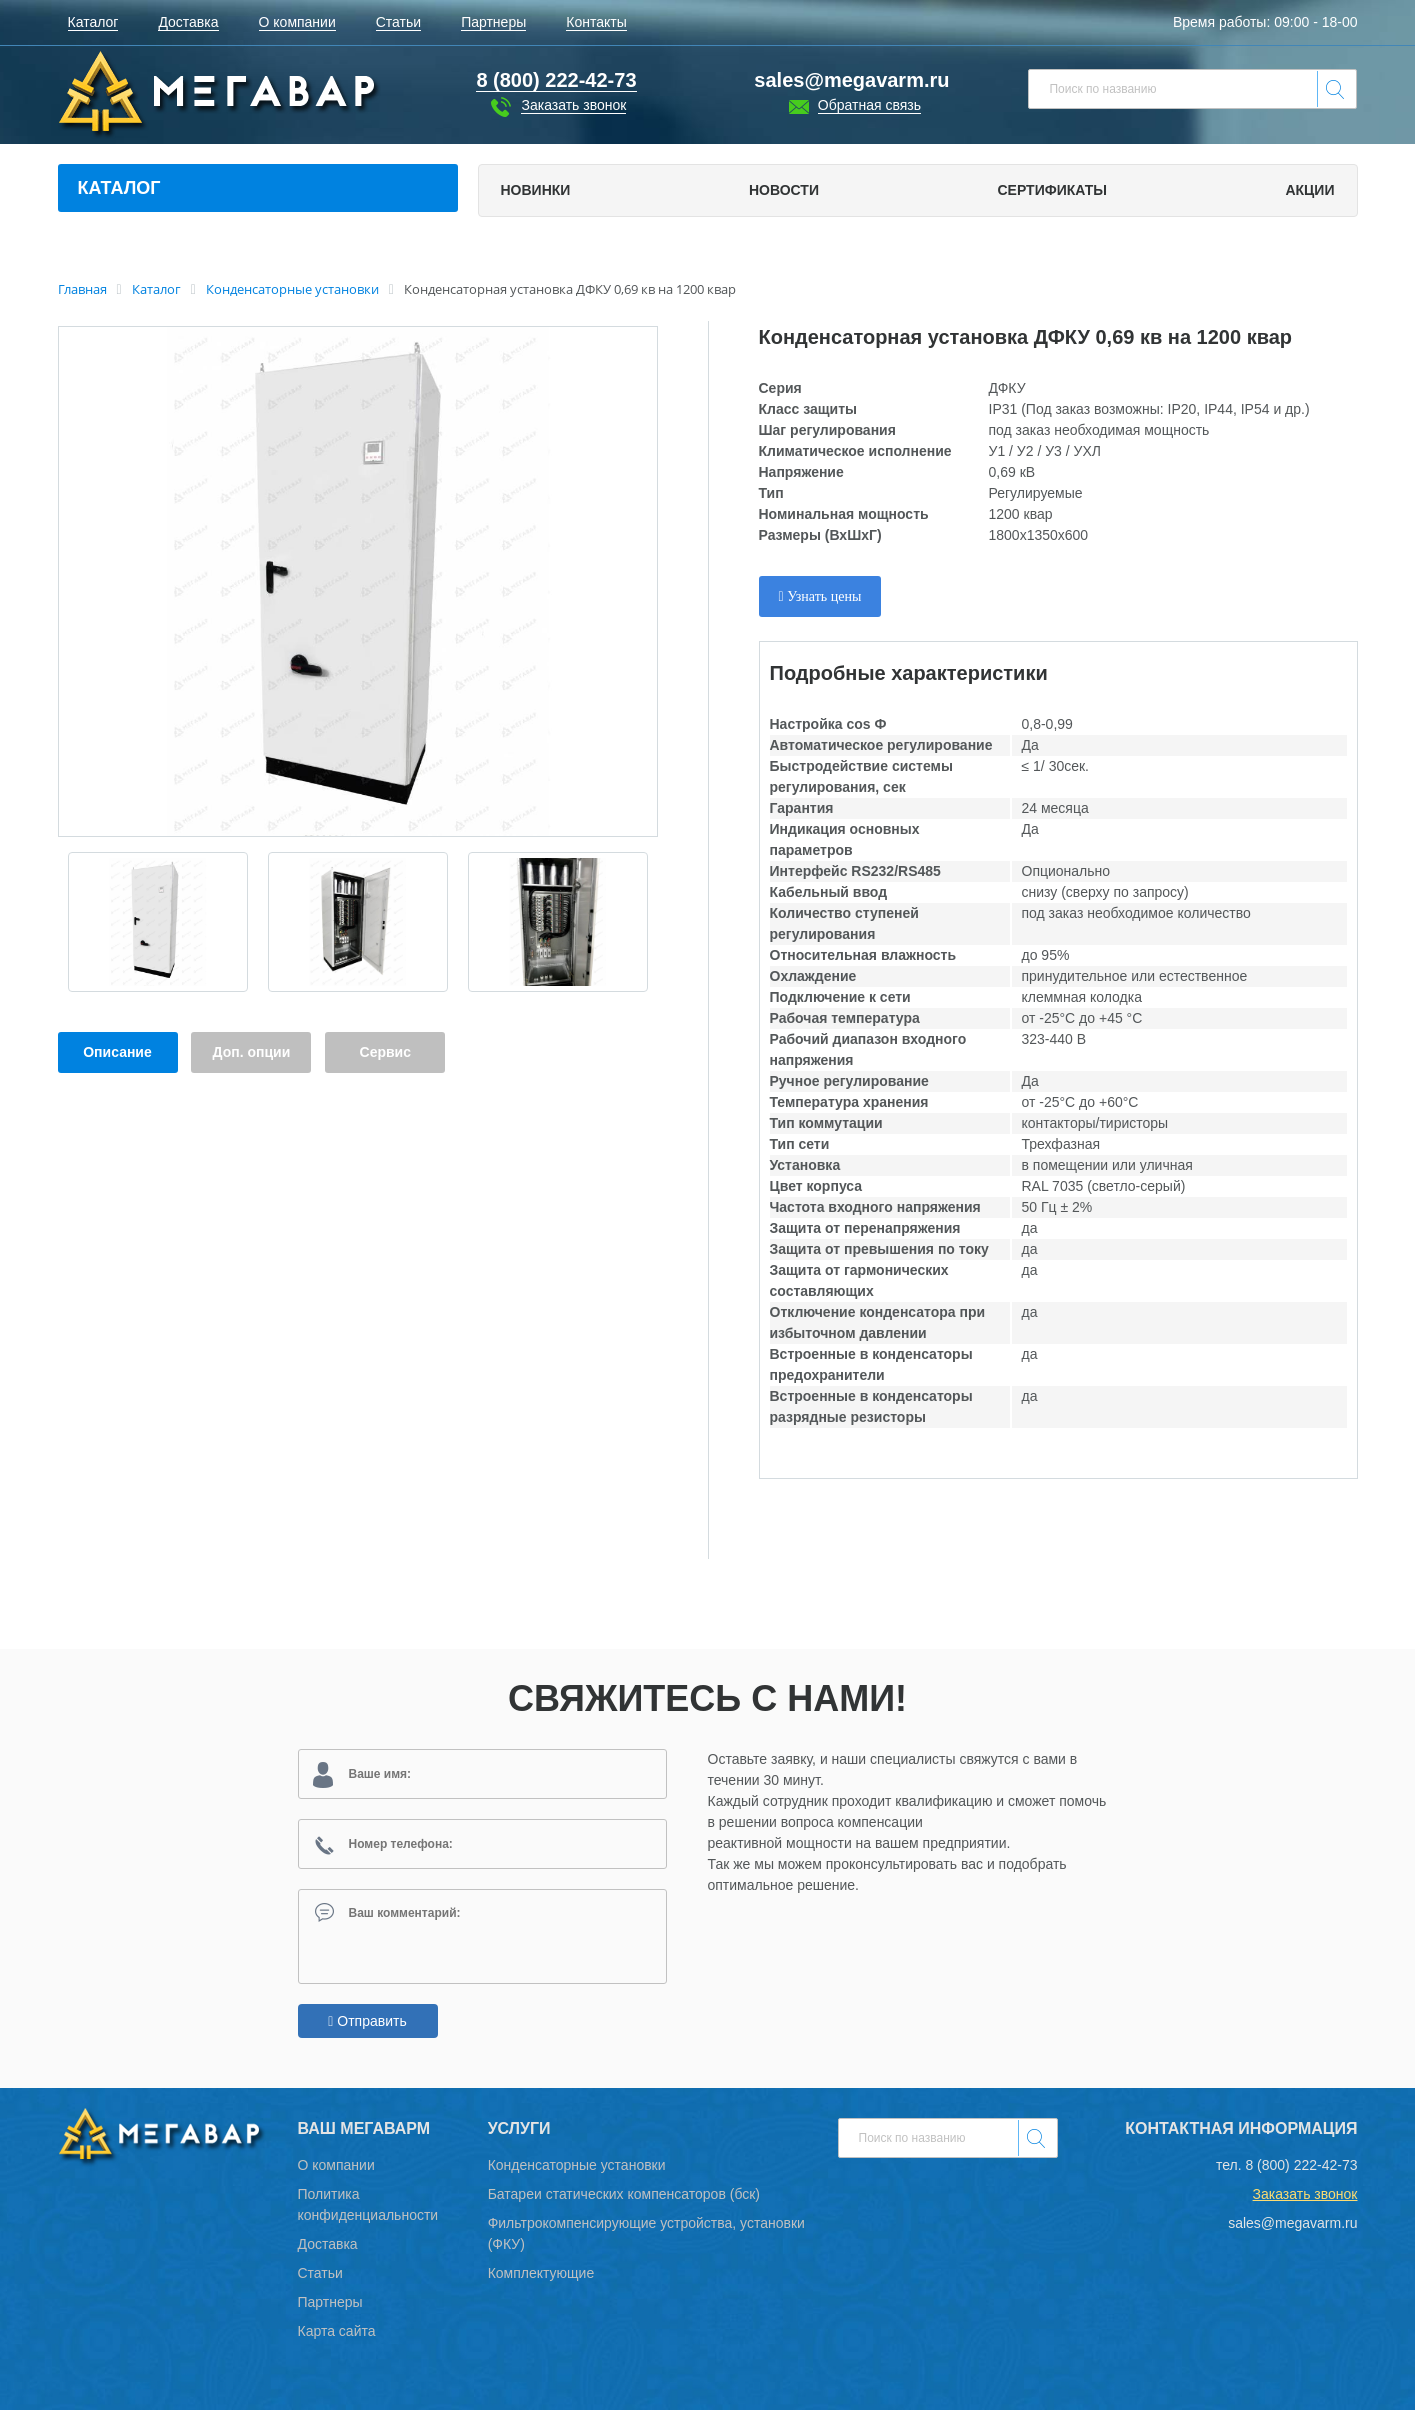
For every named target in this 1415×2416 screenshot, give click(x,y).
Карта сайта (337, 2337)
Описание (117, 1052)
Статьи (320, 2279)
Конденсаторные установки (577, 2171)
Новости (784, 190)
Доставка (328, 2250)
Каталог (119, 188)
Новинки (536, 190)
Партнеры (330, 2308)
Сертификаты (1051, 190)
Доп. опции (252, 1052)
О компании (336, 2171)
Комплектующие (541, 2279)
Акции (1309, 190)
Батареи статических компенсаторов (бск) (624, 2200)
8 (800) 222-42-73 (1301, 2171)
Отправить (367, 2027)
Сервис (385, 1052)
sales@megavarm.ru (851, 80)
